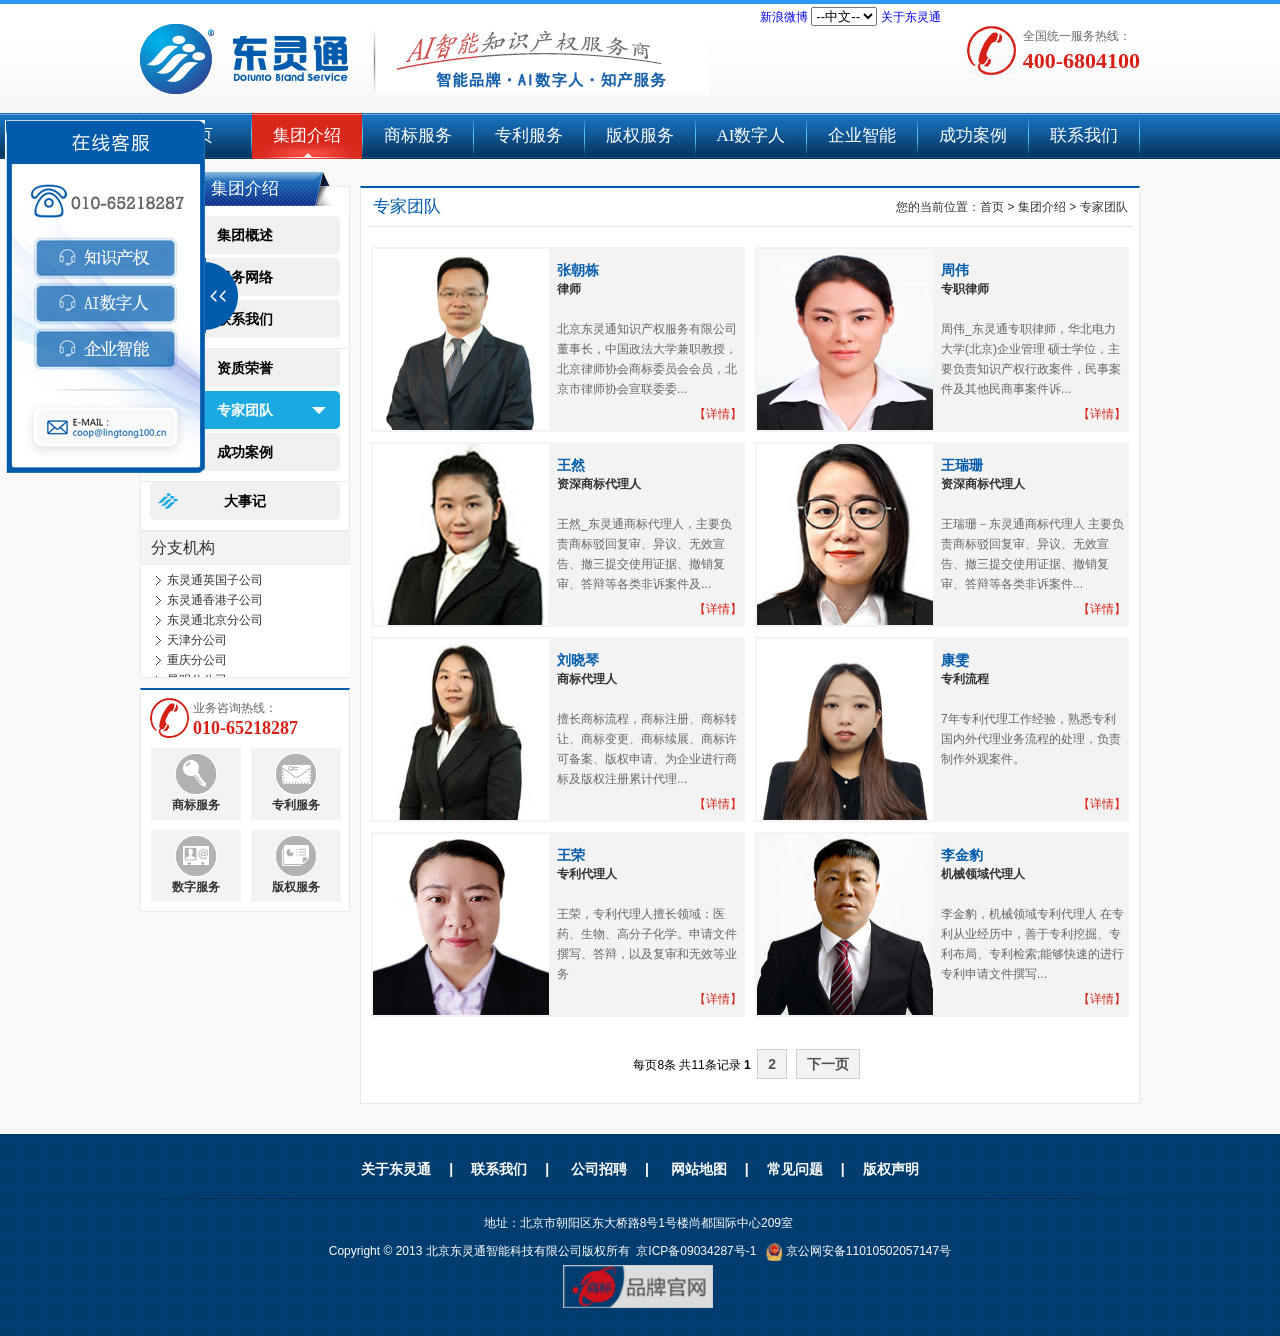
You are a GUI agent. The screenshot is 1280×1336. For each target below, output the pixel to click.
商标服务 (418, 135)
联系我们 (1084, 135)
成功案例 (973, 135)
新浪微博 (784, 17)
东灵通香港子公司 (215, 603)
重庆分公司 (197, 663)
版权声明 (891, 1169)
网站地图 (699, 1169)
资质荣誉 (245, 368)
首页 (992, 207)
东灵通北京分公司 (215, 623)
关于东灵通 (911, 17)
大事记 (245, 501)
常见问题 (795, 1169)
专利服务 (529, 135)
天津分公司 (197, 643)
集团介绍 (307, 135)
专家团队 (245, 410)
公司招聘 (599, 1169)
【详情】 (718, 414)
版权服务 (640, 135)
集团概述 (245, 235)
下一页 (828, 1064)
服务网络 (245, 277)
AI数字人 (751, 135)
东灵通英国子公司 (215, 583)
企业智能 (862, 135)
